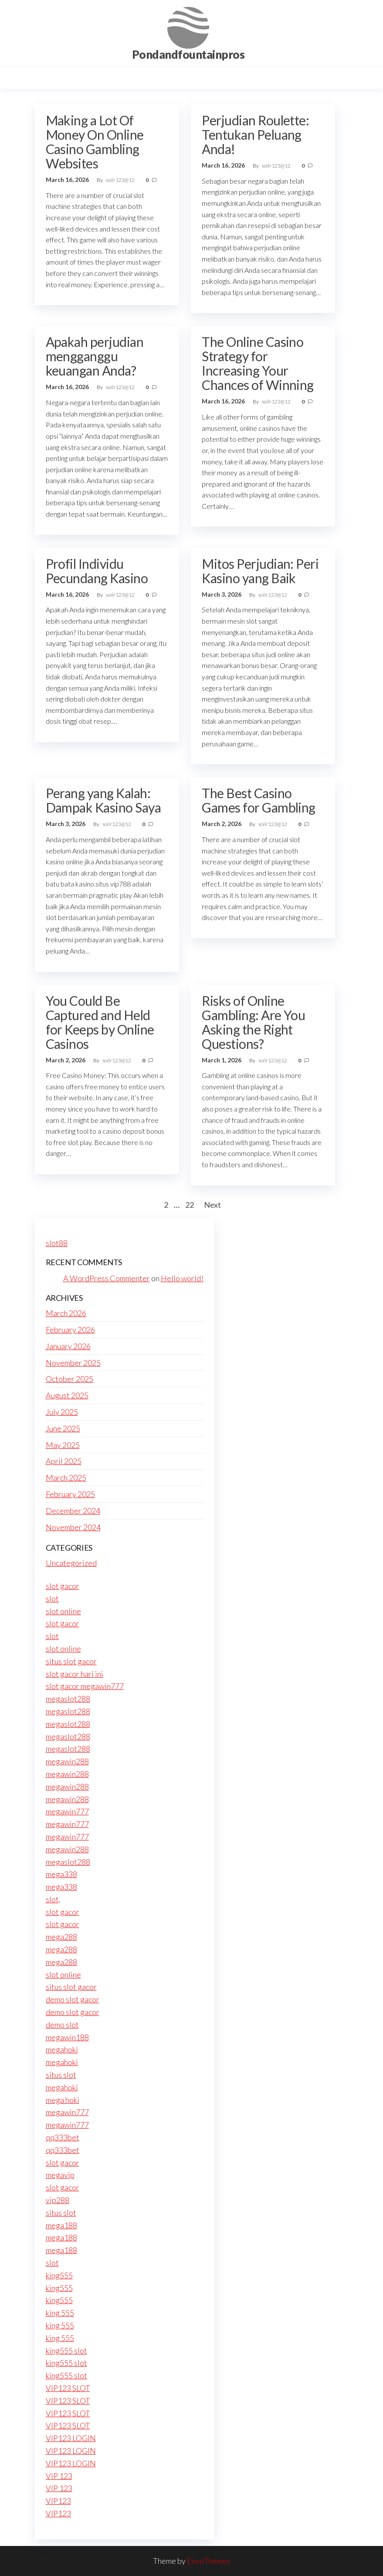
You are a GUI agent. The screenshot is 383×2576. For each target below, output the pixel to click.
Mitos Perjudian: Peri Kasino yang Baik (260, 571)
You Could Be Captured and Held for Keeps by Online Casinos (100, 1022)
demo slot (62, 2024)
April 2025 (63, 1461)
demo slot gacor (72, 1999)
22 (189, 1204)
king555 (59, 2275)
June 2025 (63, 1428)
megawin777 (67, 1811)
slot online (63, 1611)
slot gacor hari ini (74, 1674)
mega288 (61, 1936)
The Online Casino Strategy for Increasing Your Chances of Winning (258, 363)
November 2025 (73, 1362)
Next (212, 1204)
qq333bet (62, 2137)
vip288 (57, 2200)
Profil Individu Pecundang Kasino (97, 571)
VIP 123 (59, 2476)
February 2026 (70, 1329)
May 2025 (63, 1445)
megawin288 (67, 1761)
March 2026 (66, 1313)
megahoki (62, 2049)
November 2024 (73, 1527)
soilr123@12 (121, 180)
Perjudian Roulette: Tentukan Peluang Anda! (255, 134)
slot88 (57, 1243)
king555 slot (66, 2350)
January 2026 (68, 1346)
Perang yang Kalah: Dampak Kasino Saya (103, 800)
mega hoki (62, 2100)
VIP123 (58, 2500)
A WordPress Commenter (106, 1278)
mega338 (61, 1874)
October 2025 (69, 1379)
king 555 (60, 2312)
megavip (60, 2175)
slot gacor (62, 1586)
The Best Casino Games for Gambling (258, 800)
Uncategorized (71, 1563)
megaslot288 (68, 1698)
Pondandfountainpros (188, 54)
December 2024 (73, 1510)
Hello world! (182, 1278)
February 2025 (70, 1494)
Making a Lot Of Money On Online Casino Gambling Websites (95, 141)
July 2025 (62, 1412)
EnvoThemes (208, 2561)
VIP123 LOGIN (71, 2438)
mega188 (61, 2225)
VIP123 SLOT (68, 2388)
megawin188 (67, 2037)
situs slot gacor (71, 1661)
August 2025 (67, 1395)
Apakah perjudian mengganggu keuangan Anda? (95, 356)
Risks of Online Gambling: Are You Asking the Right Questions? (253, 1022)
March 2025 (66, 1477)
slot (52, 1598)
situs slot (61, 2074)
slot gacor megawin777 (85, 1686)
